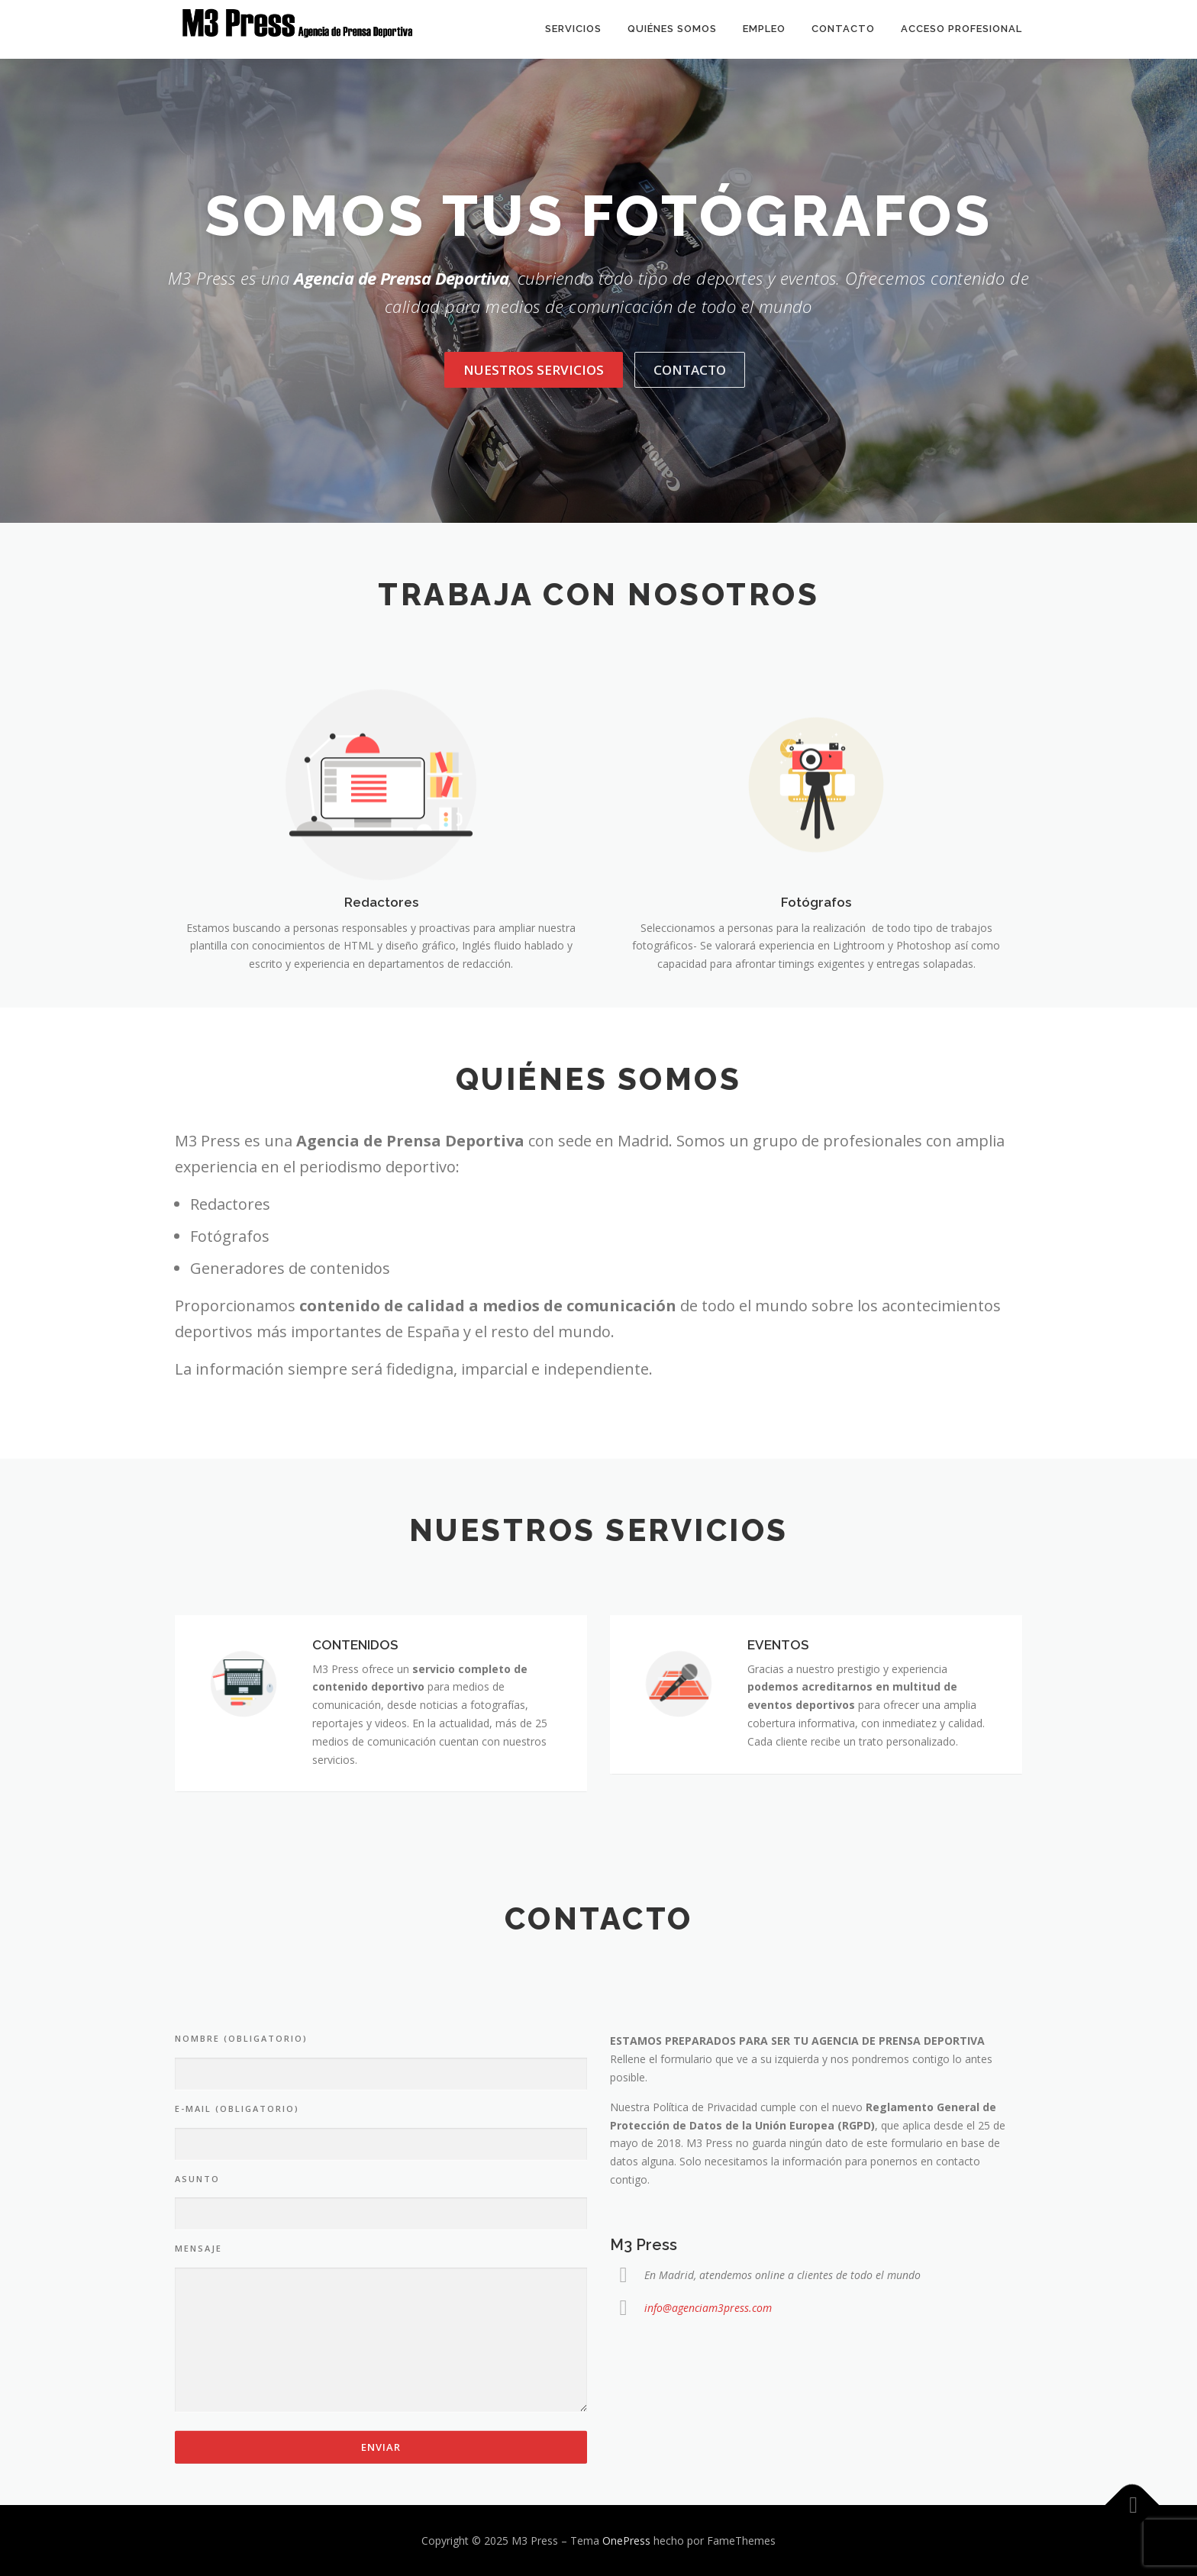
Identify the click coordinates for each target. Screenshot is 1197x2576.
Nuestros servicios (533, 370)
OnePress (626, 2540)
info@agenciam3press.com (708, 2487)
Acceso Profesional (961, 28)
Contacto (843, 28)
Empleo (764, 28)
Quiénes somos (672, 28)
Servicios (573, 28)
